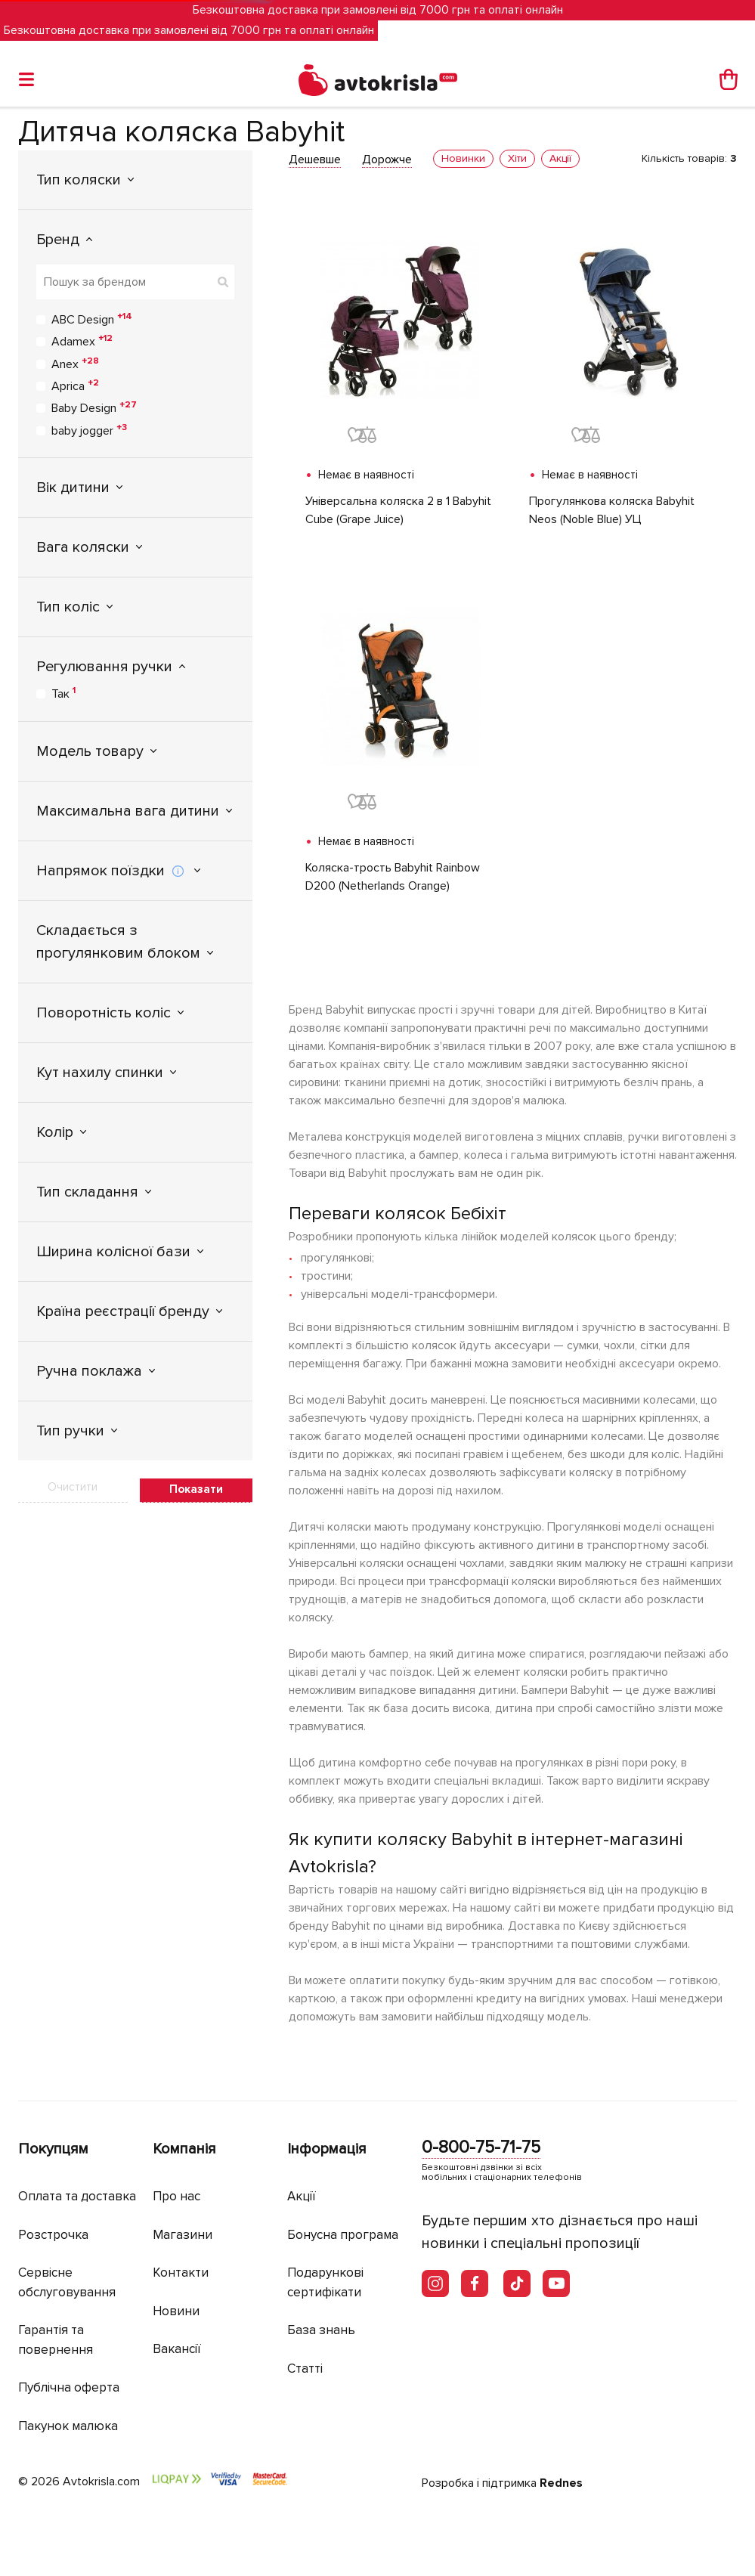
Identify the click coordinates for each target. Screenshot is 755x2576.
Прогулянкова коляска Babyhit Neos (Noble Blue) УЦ (612, 510)
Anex (75, 363)
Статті (305, 2368)
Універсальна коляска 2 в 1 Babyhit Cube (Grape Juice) (398, 510)
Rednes (561, 2483)
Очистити (72, 1487)
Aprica (75, 385)
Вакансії (177, 2349)
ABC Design (91, 319)
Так (63, 693)
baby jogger (89, 430)
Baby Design (94, 407)
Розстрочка (53, 2235)
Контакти (181, 2272)
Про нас (176, 2196)
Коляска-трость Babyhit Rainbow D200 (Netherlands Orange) (392, 876)
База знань (321, 2330)
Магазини (182, 2235)
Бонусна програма (342, 2235)
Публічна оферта (68, 2387)
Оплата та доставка (77, 2196)
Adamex (82, 341)
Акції (301, 2196)
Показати (196, 1489)
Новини (176, 2311)
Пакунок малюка (68, 2426)
